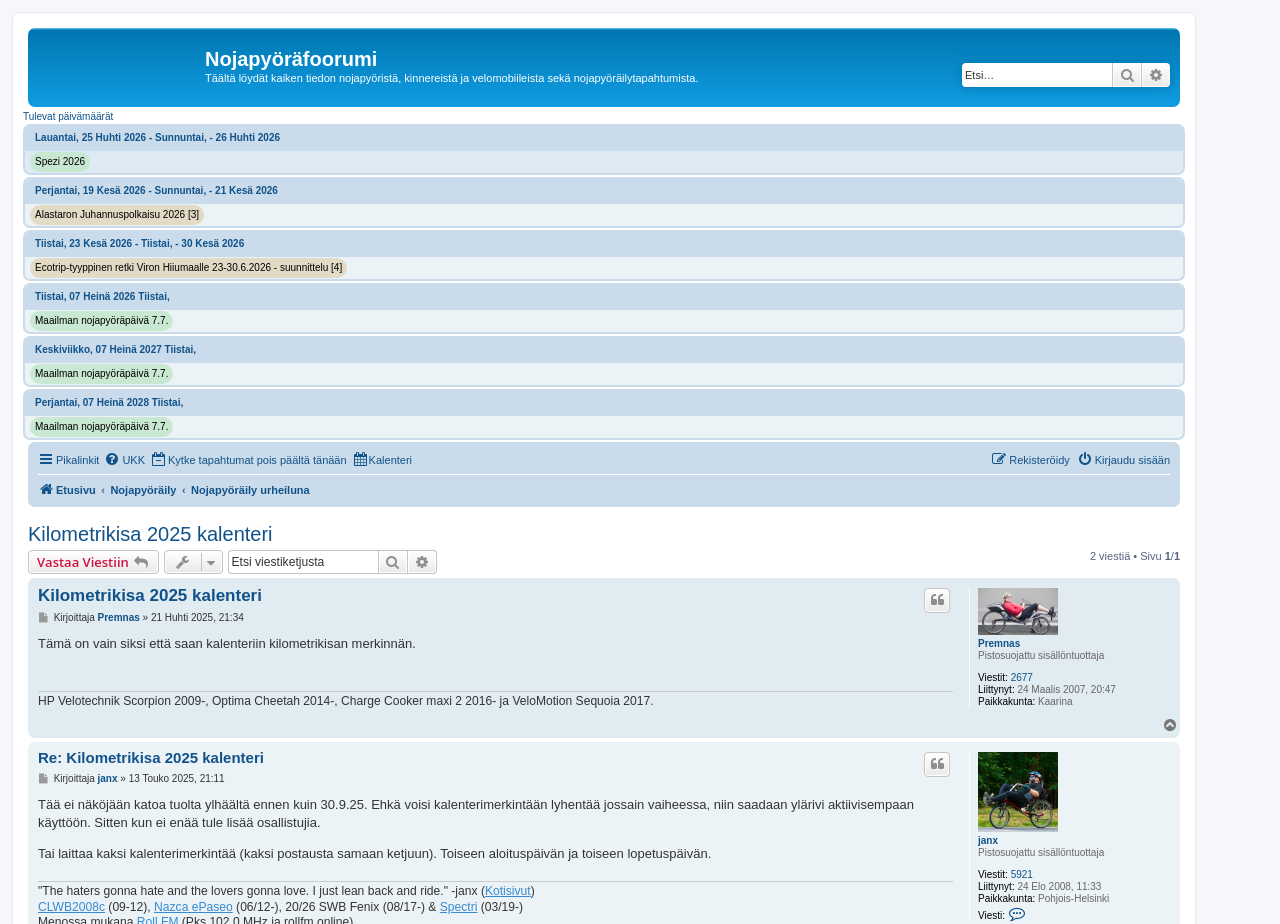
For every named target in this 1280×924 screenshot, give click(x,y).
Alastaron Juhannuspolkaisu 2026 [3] (117, 214)
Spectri (459, 907)
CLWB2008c (71, 907)
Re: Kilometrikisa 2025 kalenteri (151, 757)
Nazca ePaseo (193, 907)
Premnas (999, 643)
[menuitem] (124, 460)
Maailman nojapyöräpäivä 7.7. (101, 320)
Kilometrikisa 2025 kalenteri (150, 534)
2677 (1022, 677)
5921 (1022, 874)
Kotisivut (508, 891)
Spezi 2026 (60, 161)
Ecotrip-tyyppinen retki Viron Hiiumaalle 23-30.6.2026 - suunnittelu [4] (188, 267)
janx (988, 840)
